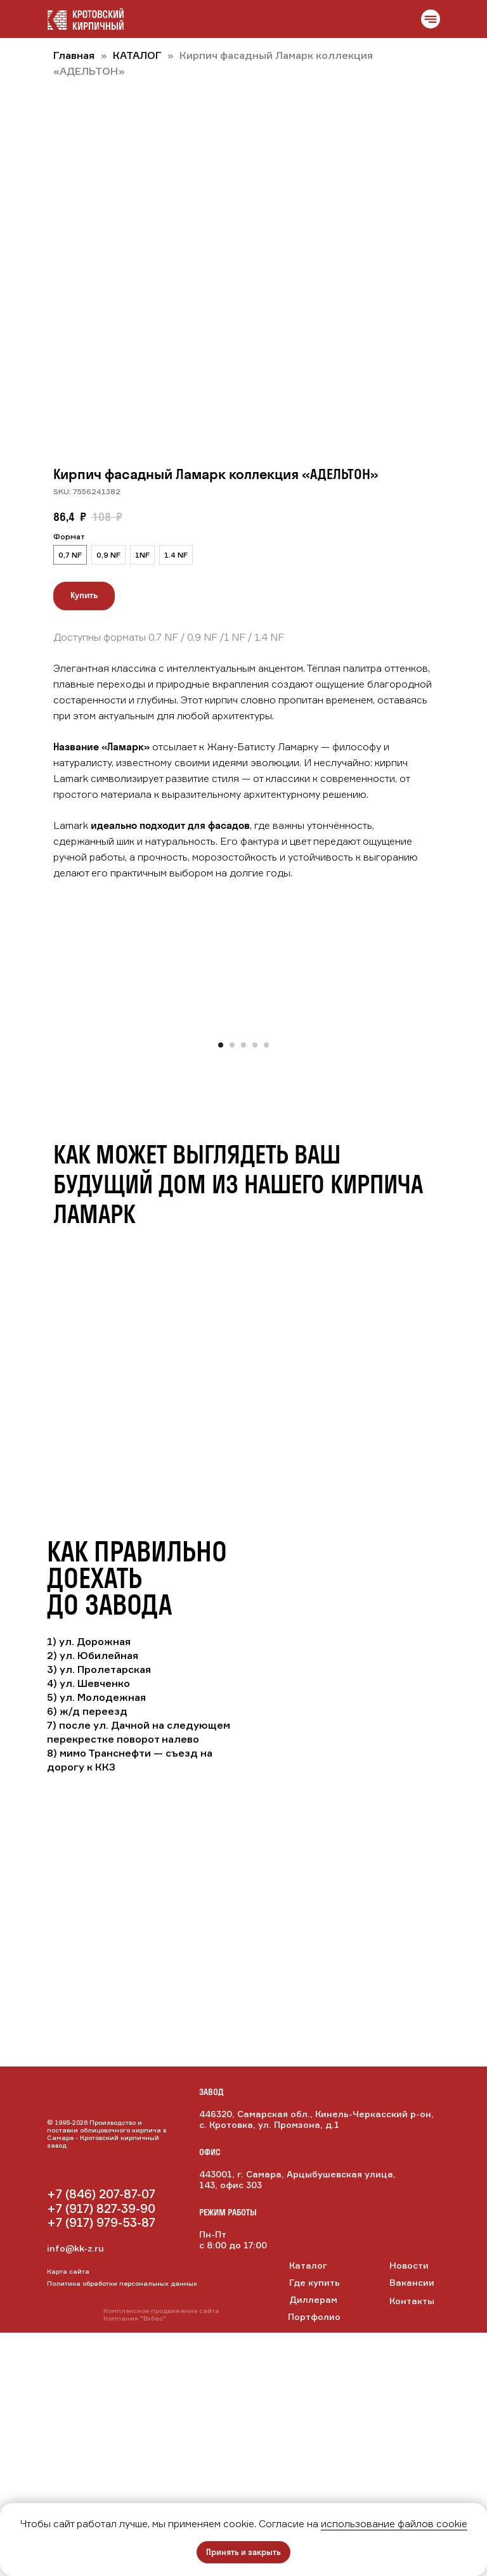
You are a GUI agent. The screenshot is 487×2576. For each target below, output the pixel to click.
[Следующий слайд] (469, 1147)
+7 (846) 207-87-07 (101, 2437)
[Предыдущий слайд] (18, 1147)
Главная (73, 55)
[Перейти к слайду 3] (243, 1288)
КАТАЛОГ (138, 55)
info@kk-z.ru (75, 2491)
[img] (100, 2408)
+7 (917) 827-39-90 (101, 2451)
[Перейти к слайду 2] (232, 1288)
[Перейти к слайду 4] (254, 1288)
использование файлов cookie (394, 2523)
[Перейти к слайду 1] (220, 1288)
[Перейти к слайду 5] (266, 1288)
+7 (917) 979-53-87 (101, 2465)
